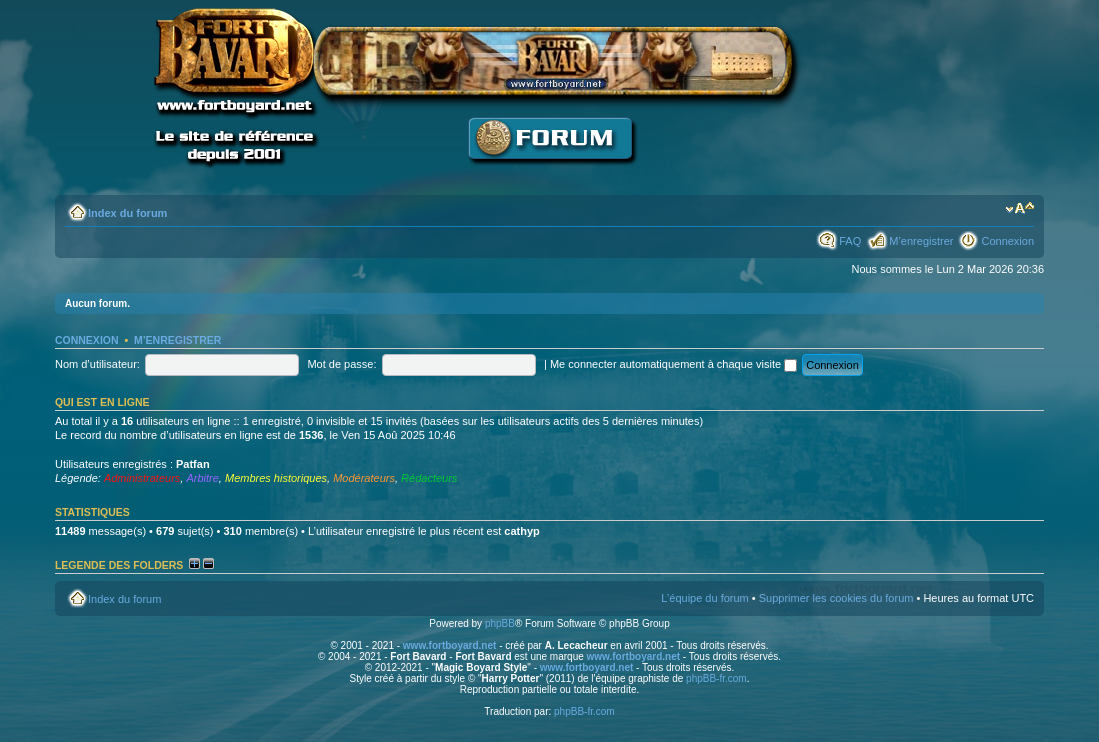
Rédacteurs (429, 478)
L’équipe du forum (704, 598)
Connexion (1007, 241)
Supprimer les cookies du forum (836, 598)
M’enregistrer (921, 241)
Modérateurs (364, 478)
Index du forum (127, 213)
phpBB (500, 623)
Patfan (193, 464)
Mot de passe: (341, 364)
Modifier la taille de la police (1019, 209)
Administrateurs (142, 478)
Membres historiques (276, 478)
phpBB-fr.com (716, 678)
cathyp (521, 531)
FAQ (850, 241)
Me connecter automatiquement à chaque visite (673, 364)
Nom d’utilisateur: (97, 364)
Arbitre (202, 478)
